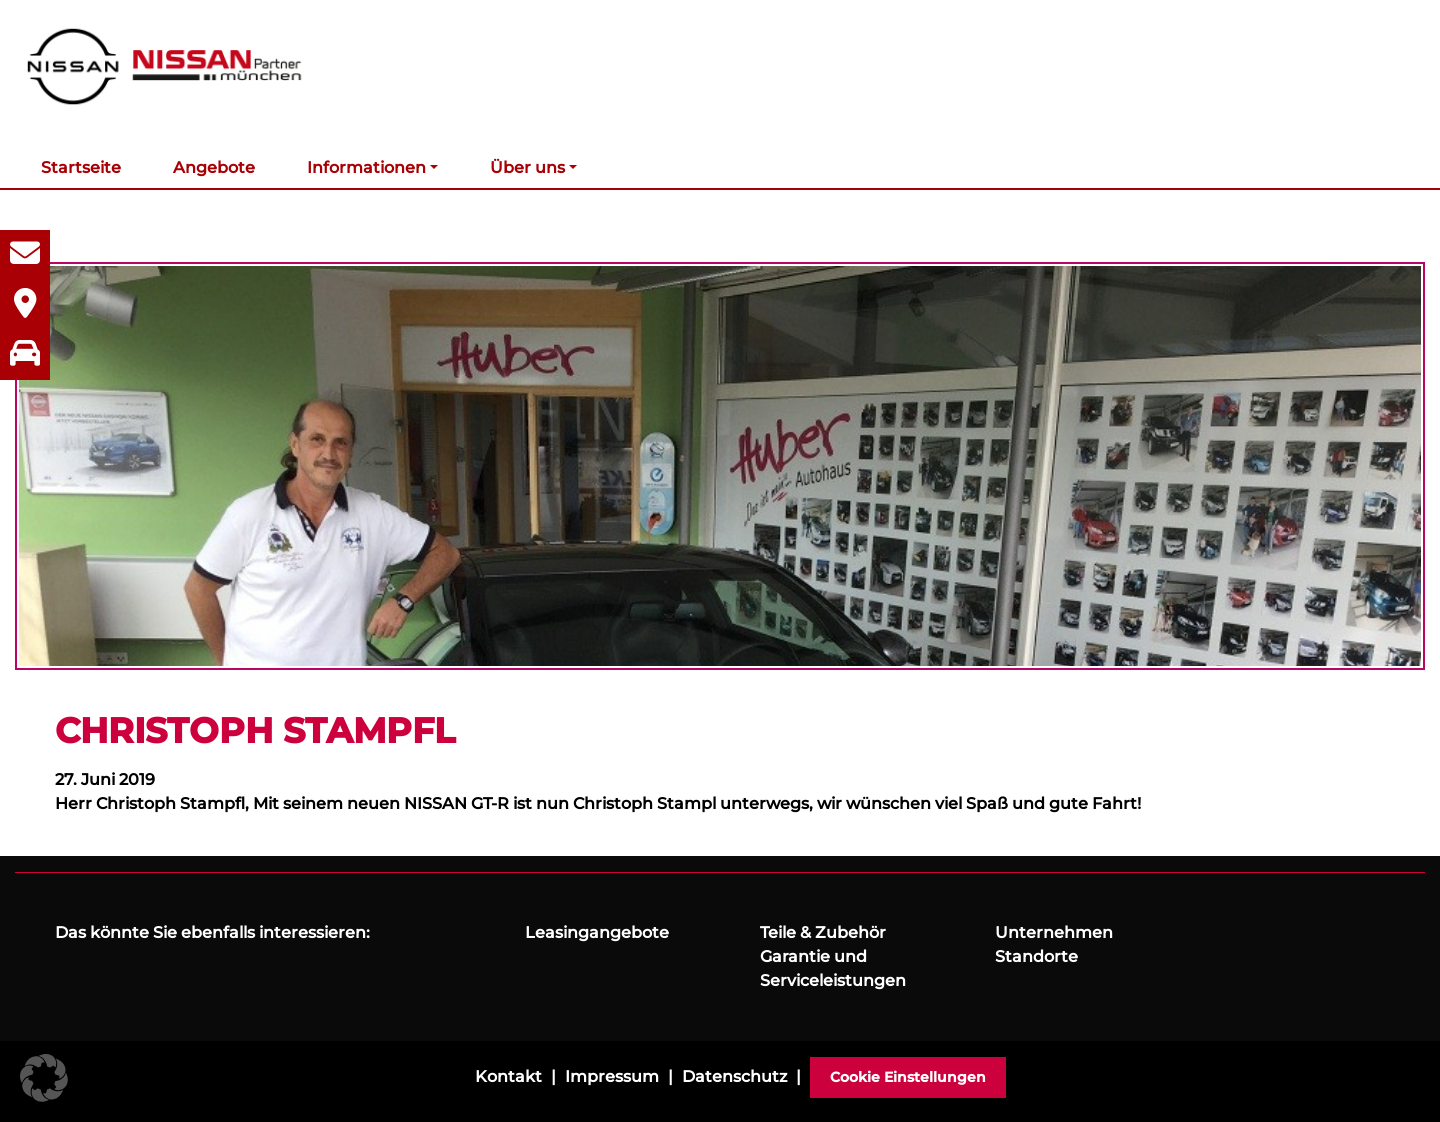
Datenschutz (734, 1076)
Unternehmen (1054, 932)
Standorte (1036, 956)
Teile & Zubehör (823, 932)
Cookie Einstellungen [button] (908, 1077)
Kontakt (508, 1076)
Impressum (612, 1076)
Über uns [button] (527, 167)
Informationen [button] (366, 167)
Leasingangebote (597, 932)
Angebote (214, 167)
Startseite (81, 167)
